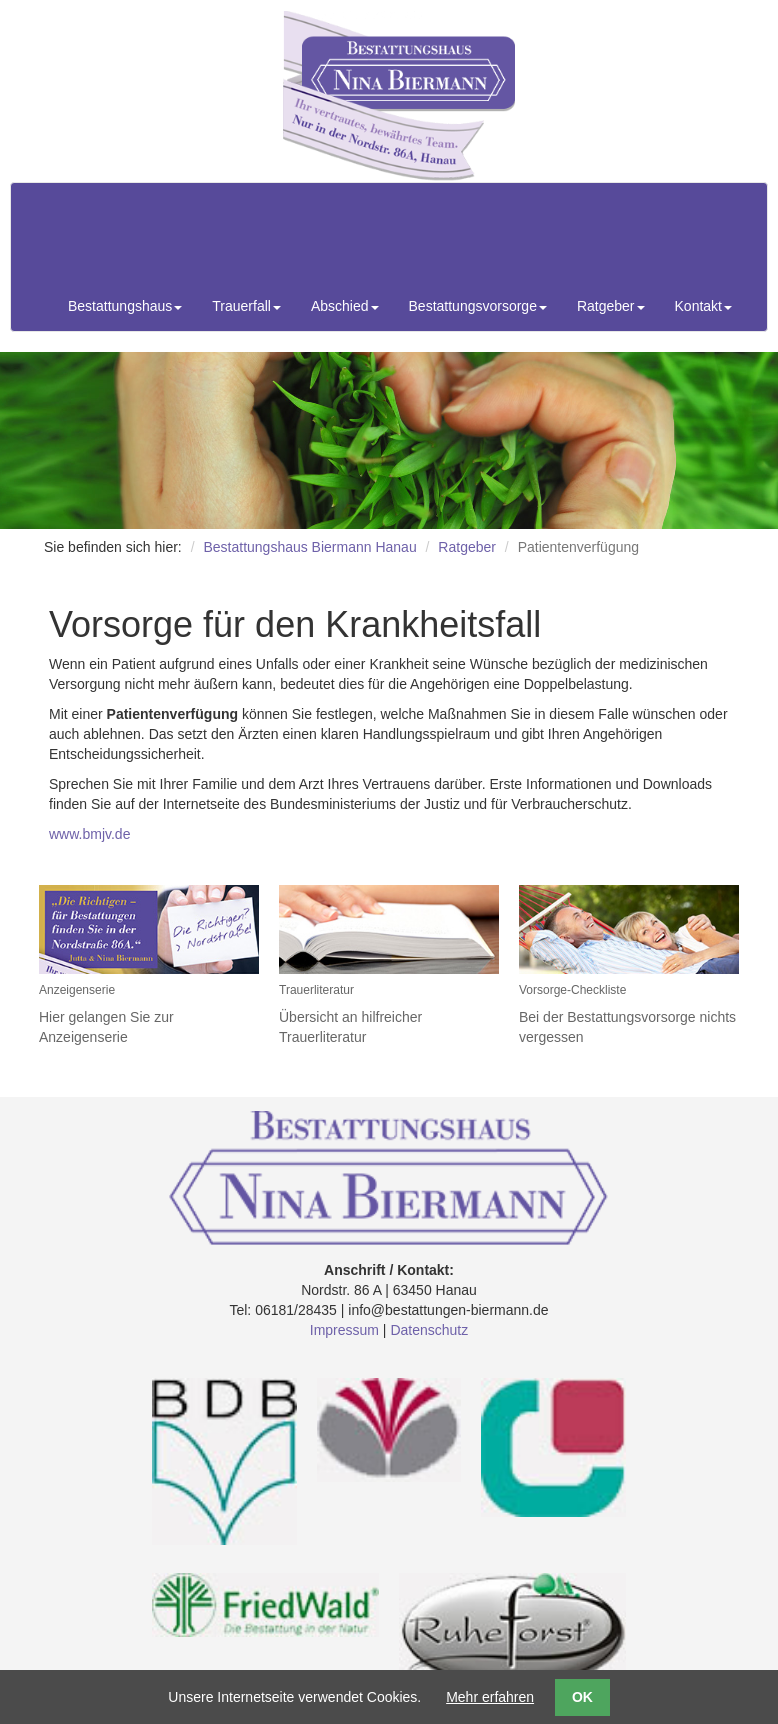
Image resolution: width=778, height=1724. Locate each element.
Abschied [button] (345, 306)
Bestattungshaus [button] (125, 306)
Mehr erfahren (490, 1697)
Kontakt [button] (703, 306)
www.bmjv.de (89, 834)
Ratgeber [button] (611, 306)
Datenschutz (429, 1330)
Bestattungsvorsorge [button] (478, 306)
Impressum (344, 1330)
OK (582, 1697)
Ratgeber (467, 547)
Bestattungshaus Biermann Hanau (309, 547)
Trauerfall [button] (246, 306)
